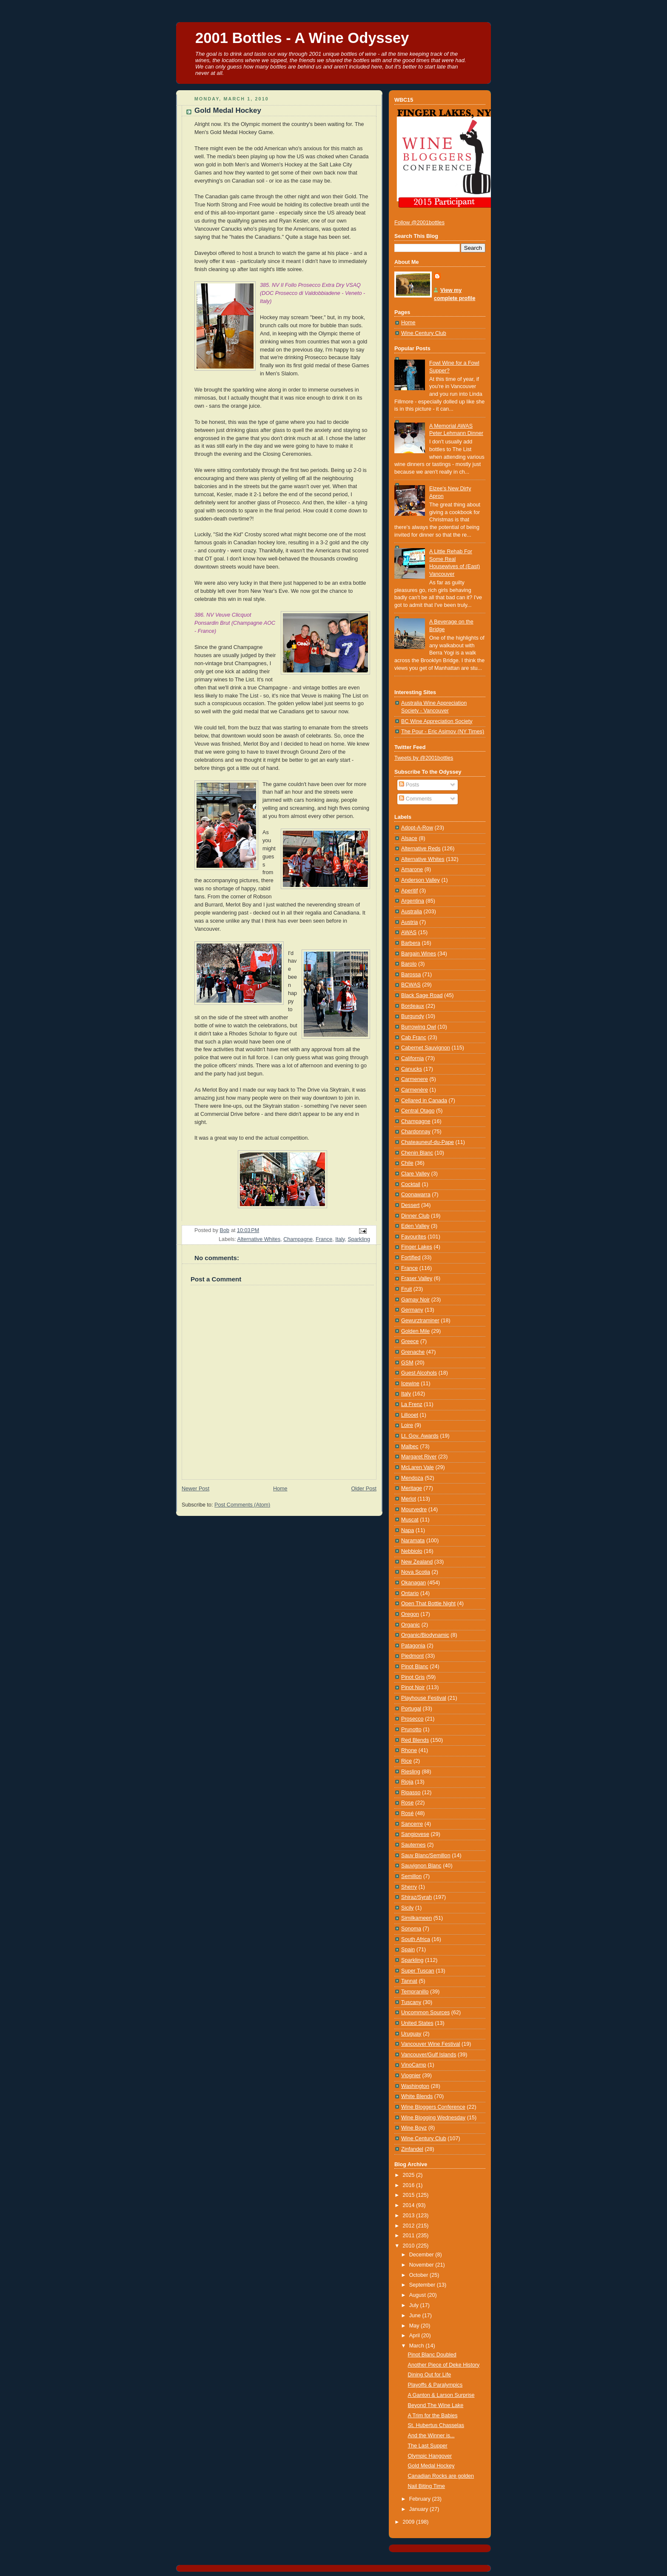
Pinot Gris (413, 1677)
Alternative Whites (259, 1239)
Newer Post (195, 1489)
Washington (415, 2086)
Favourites (413, 1237)
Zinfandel (412, 2149)
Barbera (410, 943)
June (415, 2316)
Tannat (409, 1981)
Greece (410, 1341)
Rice (406, 1761)
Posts (409, 785)
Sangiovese (415, 1834)
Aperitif (409, 891)
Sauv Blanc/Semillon (425, 1855)
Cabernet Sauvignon (425, 1048)
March (417, 2346)
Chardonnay (415, 1132)
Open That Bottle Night (428, 1604)
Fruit (406, 1289)
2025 (409, 2175)
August (418, 2295)
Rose (407, 1803)
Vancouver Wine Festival (430, 2044)
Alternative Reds (421, 849)
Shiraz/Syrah (416, 1897)
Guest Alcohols (419, 1373)
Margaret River (418, 1457)
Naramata (413, 1541)
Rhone (409, 1750)
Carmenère (414, 1090)
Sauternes (413, 1845)
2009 (409, 2522)
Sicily (407, 1908)
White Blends (417, 2096)
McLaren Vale (417, 1467)
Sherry (409, 1887)
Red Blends (415, 1740)
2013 (409, 2216)
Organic (410, 1625)
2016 (409, 2185)
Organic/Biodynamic (425, 1635)
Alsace (409, 838)
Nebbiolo (411, 1551)
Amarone (412, 869)
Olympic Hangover (430, 2456)
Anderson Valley (420, 880)
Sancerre (412, 1824)
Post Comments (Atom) (242, 1505)
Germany (412, 1310)
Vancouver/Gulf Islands (428, 2055)
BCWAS (411, 985)
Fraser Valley (416, 1278)
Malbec (410, 1447)
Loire (407, 1425)
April (415, 2336)
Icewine (410, 1384)
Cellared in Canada (424, 1101)
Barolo (408, 964)
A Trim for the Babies (433, 2416)
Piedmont (412, 1656)
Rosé (407, 1813)
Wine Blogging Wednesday (433, 2118)
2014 (409, 2205)
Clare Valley (415, 1174)
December (422, 2255)
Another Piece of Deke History (444, 2365)
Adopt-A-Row (417, 828)
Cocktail (410, 1184)
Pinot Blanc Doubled (432, 2355)
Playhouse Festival (423, 1698)
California (412, 1058)
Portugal (411, 1709)
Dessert (410, 1205)
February (420, 2499)
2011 (409, 2236)
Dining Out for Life (429, 2375)
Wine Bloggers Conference (433, 2107)
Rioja (407, 1782)
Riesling (410, 1772)
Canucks (411, 1069)
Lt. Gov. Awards (420, 1436)
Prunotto (411, 1730)
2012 (409, 2226)
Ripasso (411, 1792)
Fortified (411, 1258)
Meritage (411, 1488)
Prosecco (412, 1719)
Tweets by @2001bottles (423, 758)
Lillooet (409, 1415)
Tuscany (411, 2002)
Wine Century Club (423, 333)
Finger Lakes (416, 1247)
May (415, 2326)
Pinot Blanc (414, 1667)
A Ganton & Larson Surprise (441, 2395)
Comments (415, 799)
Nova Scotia (415, 1572)
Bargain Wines (418, 954)
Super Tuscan (417, 1971)
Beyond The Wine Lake (436, 2405)
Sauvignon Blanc (421, 1866)
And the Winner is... (431, 2436)
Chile (407, 1163)
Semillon (411, 1876)
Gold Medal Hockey (431, 2466)
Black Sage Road (421, 995)
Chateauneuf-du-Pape (427, 1142)
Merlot (408, 1499)
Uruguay (411, 2034)
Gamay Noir (415, 1300)
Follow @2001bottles (419, 223)
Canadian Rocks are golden (441, 2476)
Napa (407, 1530)
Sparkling (359, 1239)
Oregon (410, 1614)
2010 (409, 2246)
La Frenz (411, 1404)
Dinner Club (415, 1216)
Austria (409, 922)
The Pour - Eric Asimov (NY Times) (442, 732)
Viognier (411, 2076)
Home (280, 1489)
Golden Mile (415, 1331)
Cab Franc (413, 1038)
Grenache (413, 1352)
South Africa (415, 1939)
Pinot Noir (413, 1687)
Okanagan (413, 1583)
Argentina (412, 901)
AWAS (408, 932)
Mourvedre (414, 1509)
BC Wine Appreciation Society (437, 721)
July (414, 2305)
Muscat (410, 1520)
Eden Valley (415, 1226)
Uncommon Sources (425, 2013)
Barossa (411, 975)
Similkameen (416, 1918)
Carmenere (414, 1079)
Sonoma (411, 1929)
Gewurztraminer (420, 1321)
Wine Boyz (414, 2128)
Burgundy (412, 1016)
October (419, 2275)
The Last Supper (428, 2446)
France (324, 1239)
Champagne (298, 1239)
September (423, 2285)
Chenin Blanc (417, 1153)
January (419, 2509)
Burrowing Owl (418, 1027)
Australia (411, 912)
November (422, 2265)
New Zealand (417, 1562)
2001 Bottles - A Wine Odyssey (302, 38)
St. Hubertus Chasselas (436, 2425)
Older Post (363, 1489)
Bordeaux (412, 1006)
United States (417, 2023)
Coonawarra (415, 1195)
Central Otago (418, 1111)
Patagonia (413, 1646)
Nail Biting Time (426, 2486)
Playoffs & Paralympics (435, 2385)
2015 (409, 2195)
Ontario (410, 1593)
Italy (340, 1239)
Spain (408, 1950)
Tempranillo (414, 1992)
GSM (407, 1363)
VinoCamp (413, 2065)
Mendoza (412, 1478)
